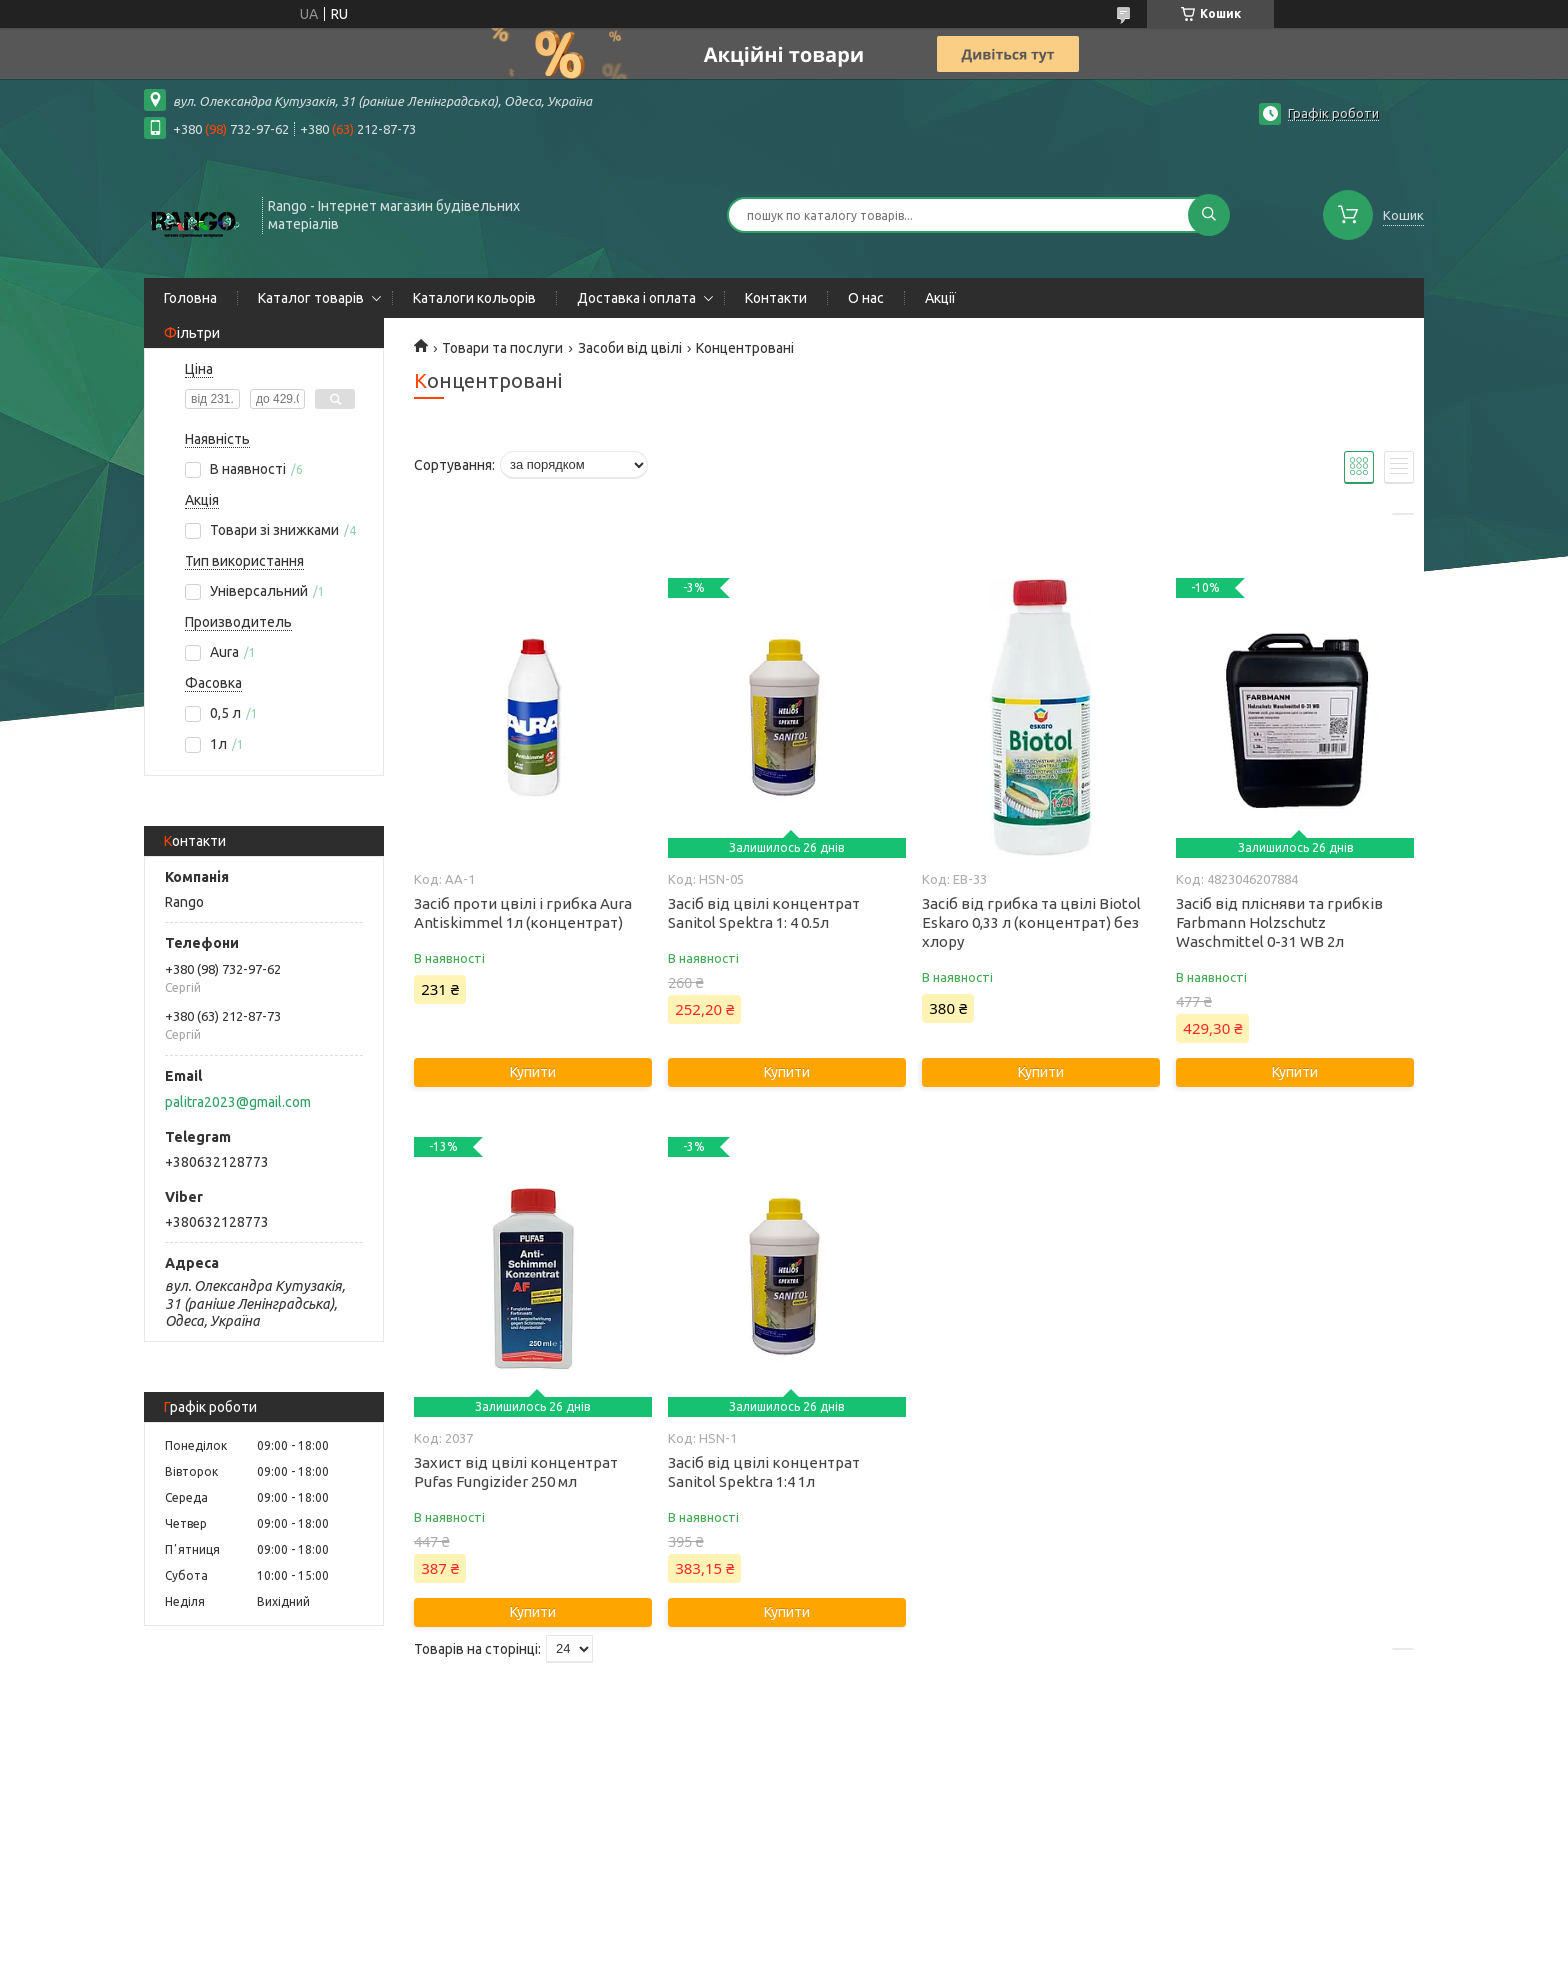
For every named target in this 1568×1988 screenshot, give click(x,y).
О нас (866, 298)
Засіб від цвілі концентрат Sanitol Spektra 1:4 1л (764, 1472)
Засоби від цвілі (630, 348)
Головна (190, 298)
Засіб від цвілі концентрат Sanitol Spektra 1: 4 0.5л (764, 913)
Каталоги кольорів (474, 298)
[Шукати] (1209, 215)
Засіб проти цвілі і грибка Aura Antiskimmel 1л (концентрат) (523, 913)
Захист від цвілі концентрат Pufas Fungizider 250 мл (516, 1472)
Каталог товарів (311, 298)
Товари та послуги (502, 348)
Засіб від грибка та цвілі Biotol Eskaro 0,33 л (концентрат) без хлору (1031, 922)
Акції (940, 298)
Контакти (776, 298)
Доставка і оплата (636, 298)
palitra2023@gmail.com (238, 1102)
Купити (533, 1072)
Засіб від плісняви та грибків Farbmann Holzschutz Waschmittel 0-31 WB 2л (1279, 922)
